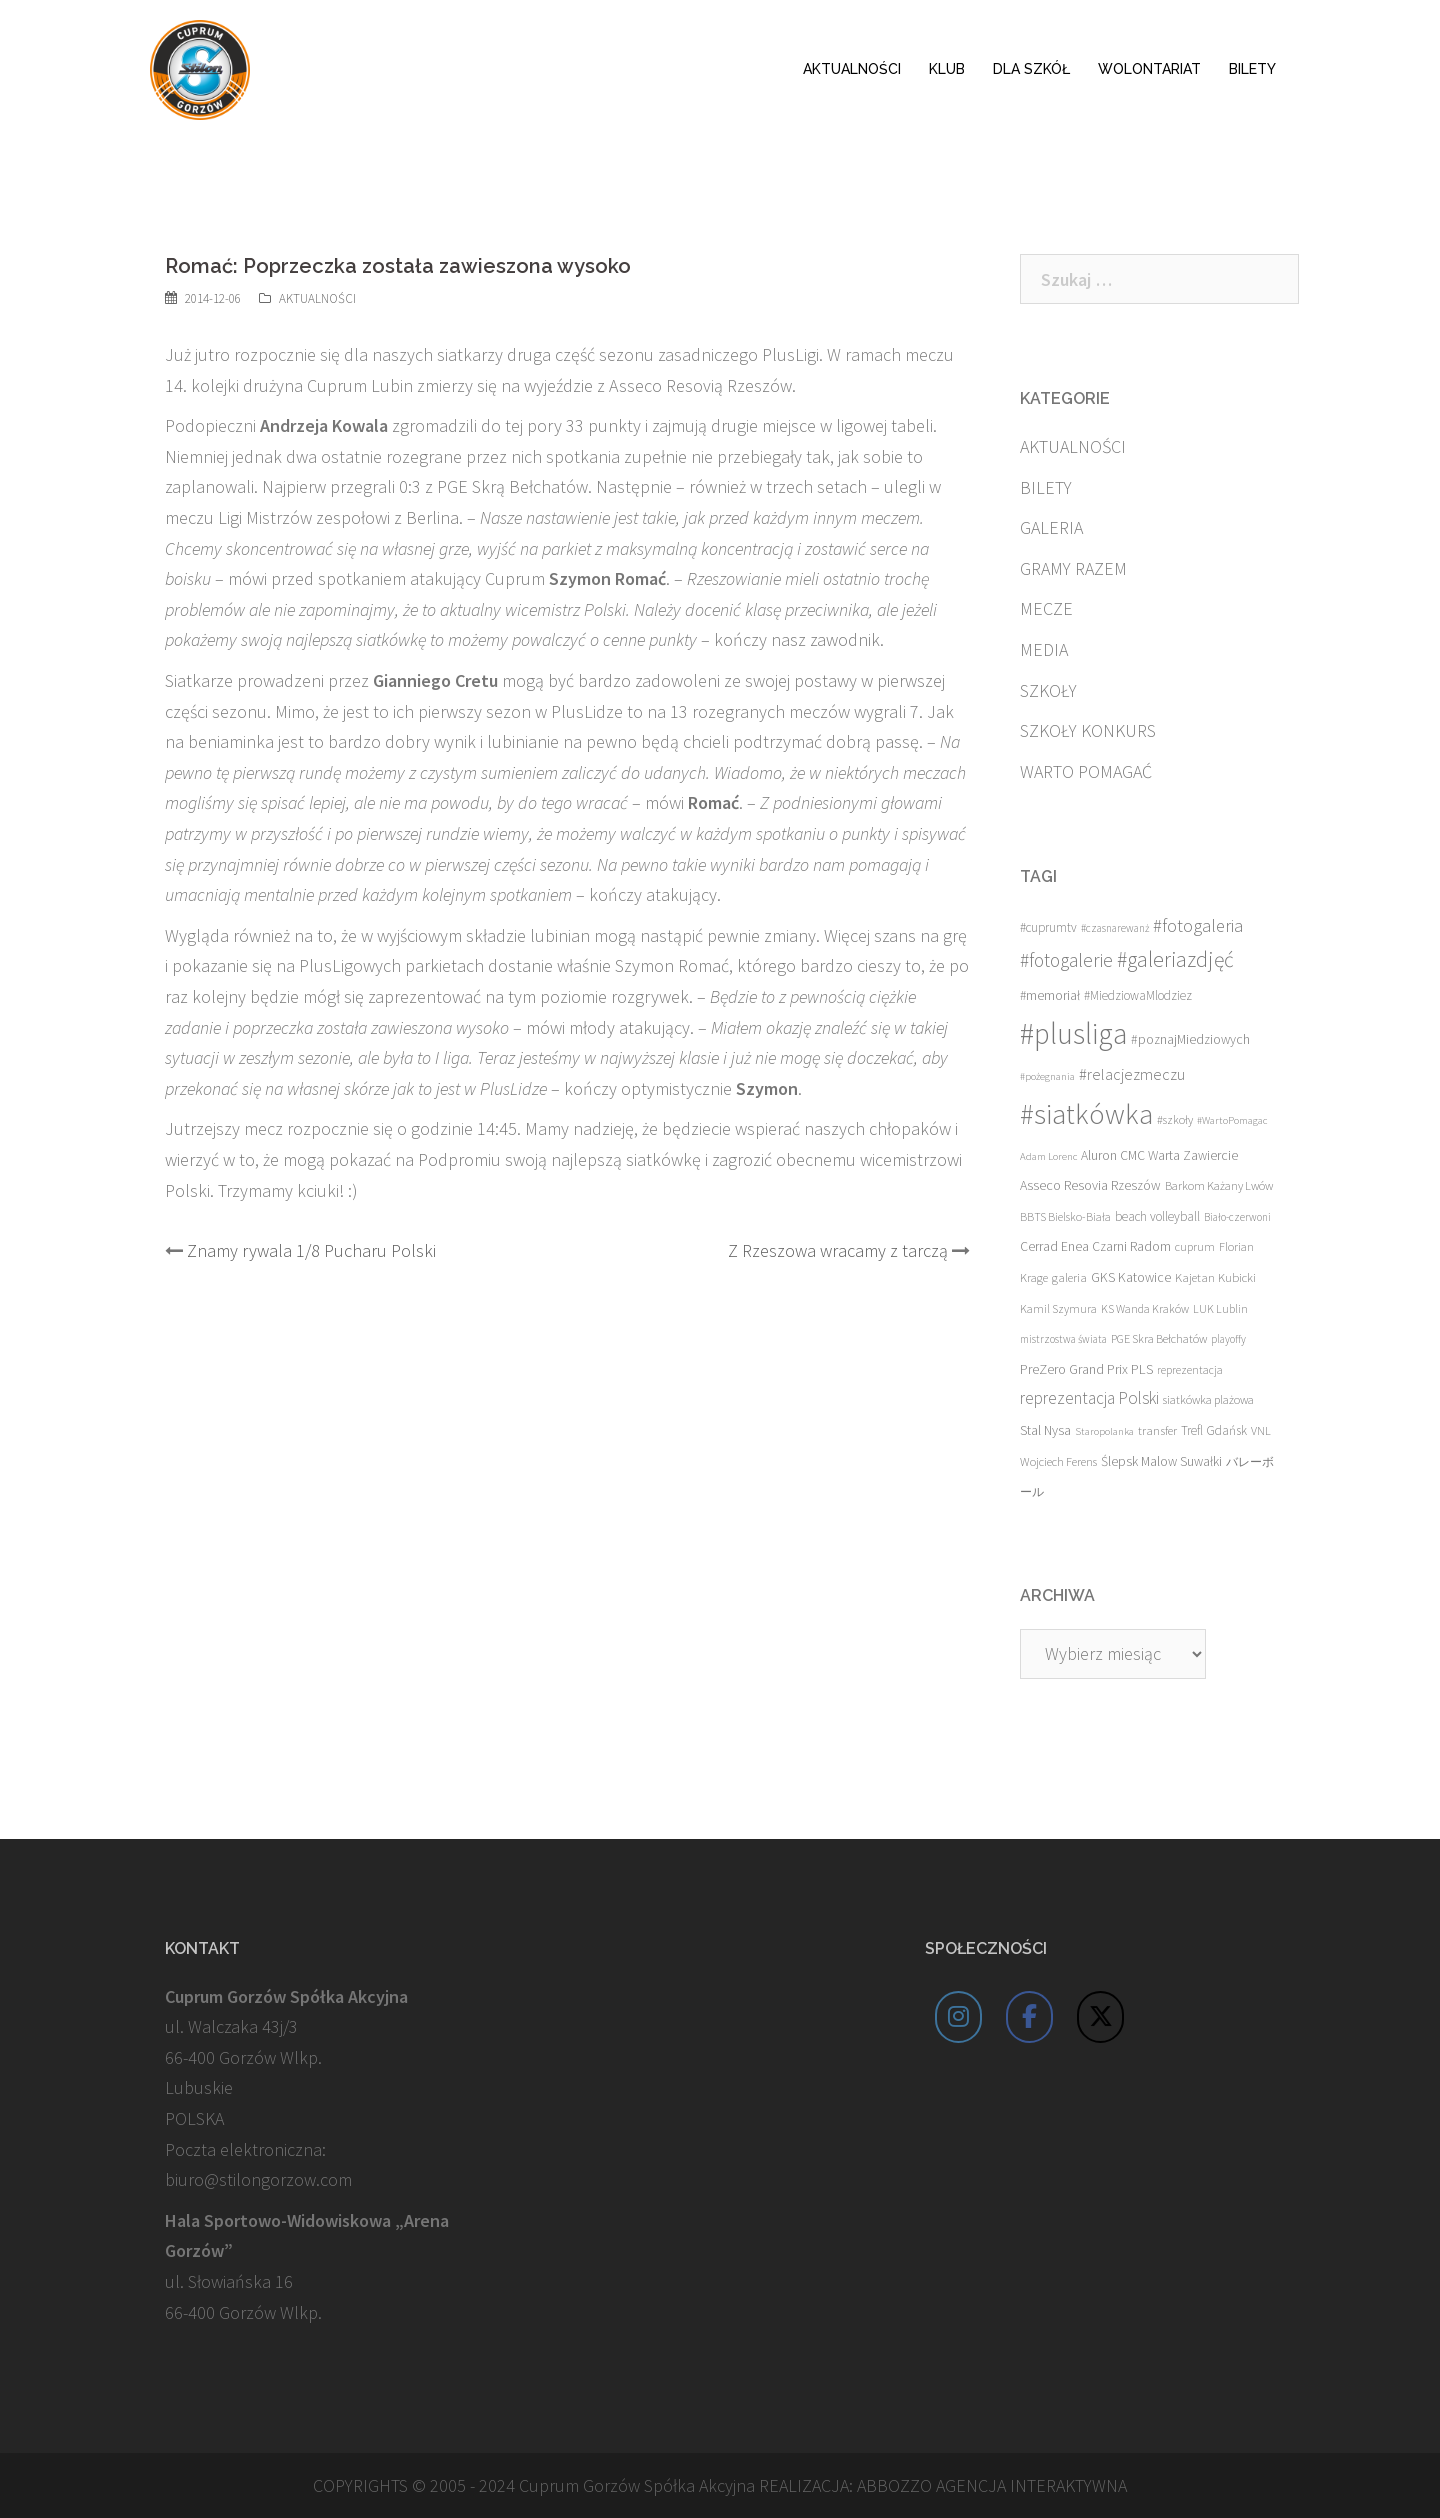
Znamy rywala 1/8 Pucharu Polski (311, 1250)
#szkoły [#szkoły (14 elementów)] (1175, 1119)
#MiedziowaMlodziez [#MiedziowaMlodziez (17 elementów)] (1138, 995)
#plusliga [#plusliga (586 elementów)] (1073, 1033)
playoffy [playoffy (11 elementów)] (1228, 1339)
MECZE (1046, 608)
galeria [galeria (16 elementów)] (1069, 1277)
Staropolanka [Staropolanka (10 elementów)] (1104, 1431)
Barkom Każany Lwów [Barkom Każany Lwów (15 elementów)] (1219, 1185)
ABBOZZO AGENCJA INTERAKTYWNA (992, 2485)
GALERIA (1051, 527)
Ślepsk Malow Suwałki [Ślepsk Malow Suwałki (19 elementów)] (1161, 1461)
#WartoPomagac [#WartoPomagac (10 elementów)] (1232, 1120)
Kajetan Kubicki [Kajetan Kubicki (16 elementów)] (1215, 1277)
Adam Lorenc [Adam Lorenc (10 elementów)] (1048, 1156)
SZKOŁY (1048, 690)
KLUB (947, 69)
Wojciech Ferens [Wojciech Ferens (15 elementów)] (1058, 1461)
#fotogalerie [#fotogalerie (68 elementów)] (1066, 960)
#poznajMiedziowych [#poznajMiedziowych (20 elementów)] (1190, 1039)
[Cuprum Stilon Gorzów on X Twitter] (1101, 2017)
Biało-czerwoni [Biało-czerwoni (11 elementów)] (1237, 1217)
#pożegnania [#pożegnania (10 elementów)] (1047, 1076)
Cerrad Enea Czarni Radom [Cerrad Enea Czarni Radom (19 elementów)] (1095, 1246)
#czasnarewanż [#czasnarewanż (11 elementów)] (1115, 928)
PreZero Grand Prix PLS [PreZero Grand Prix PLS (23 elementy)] (1086, 1369)
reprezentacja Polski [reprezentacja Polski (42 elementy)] (1089, 1398)
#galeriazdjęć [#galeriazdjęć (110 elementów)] (1175, 959)
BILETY (1252, 69)
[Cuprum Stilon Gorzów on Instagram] (959, 2017)
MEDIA (1044, 649)
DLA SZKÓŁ (1031, 69)
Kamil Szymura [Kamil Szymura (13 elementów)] (1058, 1308)
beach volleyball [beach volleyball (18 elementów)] (1157, 1216)
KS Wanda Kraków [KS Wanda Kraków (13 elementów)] (1145, 1308)
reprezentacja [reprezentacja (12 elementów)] (1190, 1370)
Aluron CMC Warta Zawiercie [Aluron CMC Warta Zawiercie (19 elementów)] (1159, 1155)
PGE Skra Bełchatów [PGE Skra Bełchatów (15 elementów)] (1159, 1338)
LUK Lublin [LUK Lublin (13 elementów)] (1220, 1308)
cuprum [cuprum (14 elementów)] (1195, 1246)
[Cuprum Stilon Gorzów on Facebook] (1030, 2017)
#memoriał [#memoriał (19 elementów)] (1050, 995)
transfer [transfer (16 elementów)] (1157, 1430)
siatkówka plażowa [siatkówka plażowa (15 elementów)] (1208, 1399)
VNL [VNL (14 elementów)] (1261, 1430)
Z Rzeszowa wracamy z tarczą (838, 1250)
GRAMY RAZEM (1073, 568)
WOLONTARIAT (1149, 69)
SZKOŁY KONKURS (1088, 730)
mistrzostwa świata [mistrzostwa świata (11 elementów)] (1063, 1339)
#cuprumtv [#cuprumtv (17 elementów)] (1048, 927)
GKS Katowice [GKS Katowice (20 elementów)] (1131, 1277)
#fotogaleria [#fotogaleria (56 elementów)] (1198, 925)
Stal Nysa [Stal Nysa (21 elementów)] (1045, 1430)
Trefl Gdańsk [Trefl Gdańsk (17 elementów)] (1214, 1430)
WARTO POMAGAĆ (1086, 771)
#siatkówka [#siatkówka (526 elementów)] (1086, 1114)
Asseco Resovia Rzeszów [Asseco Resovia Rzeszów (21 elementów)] (1090, 1185)
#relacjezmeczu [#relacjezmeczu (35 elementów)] (1132, 1074)
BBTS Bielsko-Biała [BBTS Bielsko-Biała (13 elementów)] (1065, 1216)
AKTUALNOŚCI (852, 69)
